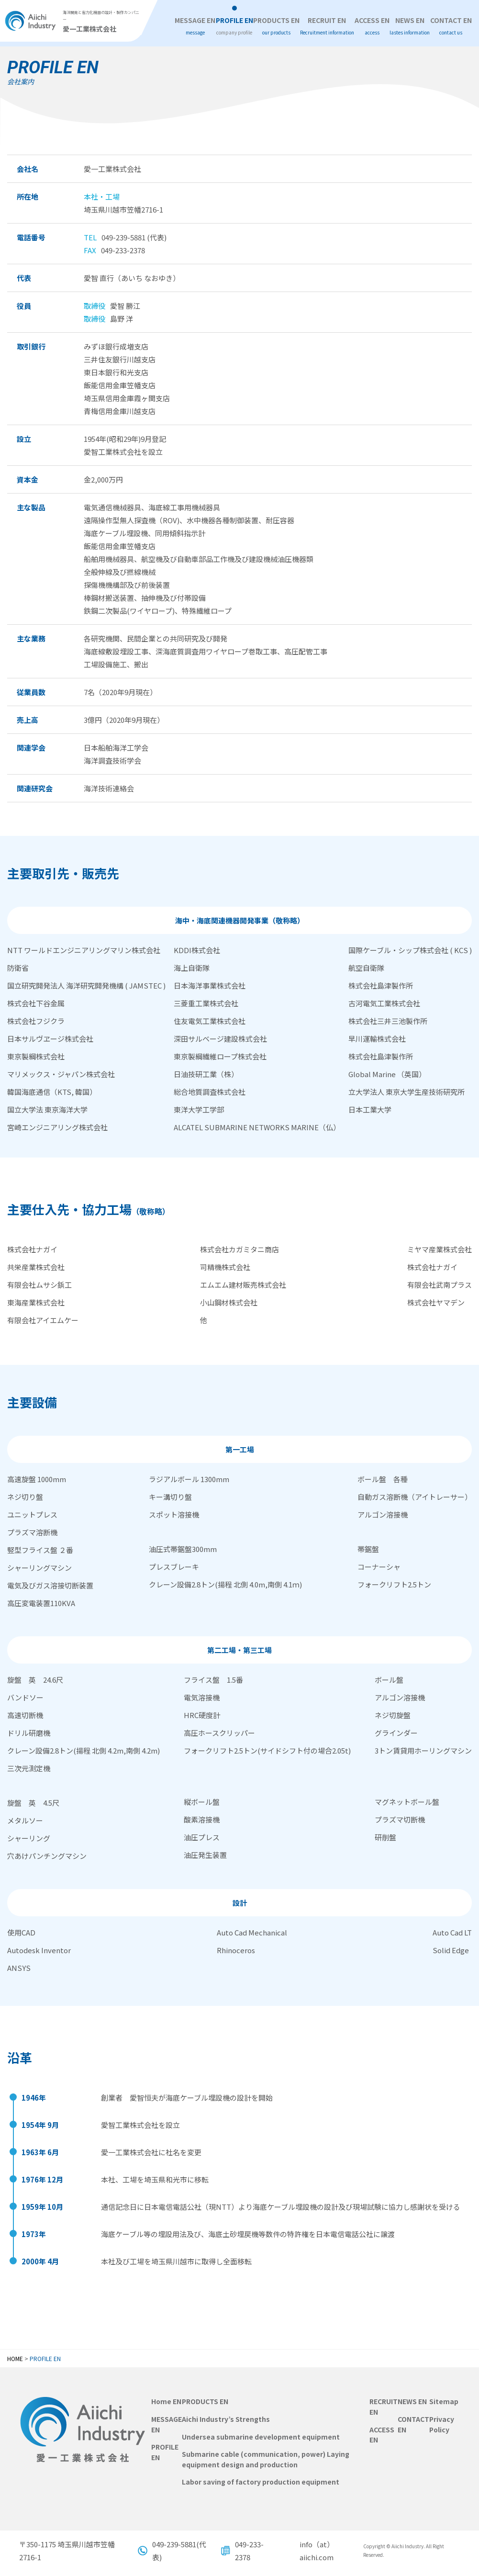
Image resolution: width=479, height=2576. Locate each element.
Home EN (166, 2401)
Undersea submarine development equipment (261, 2436)
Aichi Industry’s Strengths (226, 2419)
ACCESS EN (372, 26)
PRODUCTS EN (276, 26)
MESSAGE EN (195, 26)
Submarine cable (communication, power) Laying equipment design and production (265, 2459)
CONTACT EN (451, 26)
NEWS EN (410, 26)
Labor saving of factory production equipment (260, 2481)
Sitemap (443, 2401)
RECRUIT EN (327, 26)
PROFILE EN (234, 26)
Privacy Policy (441, 2424)
